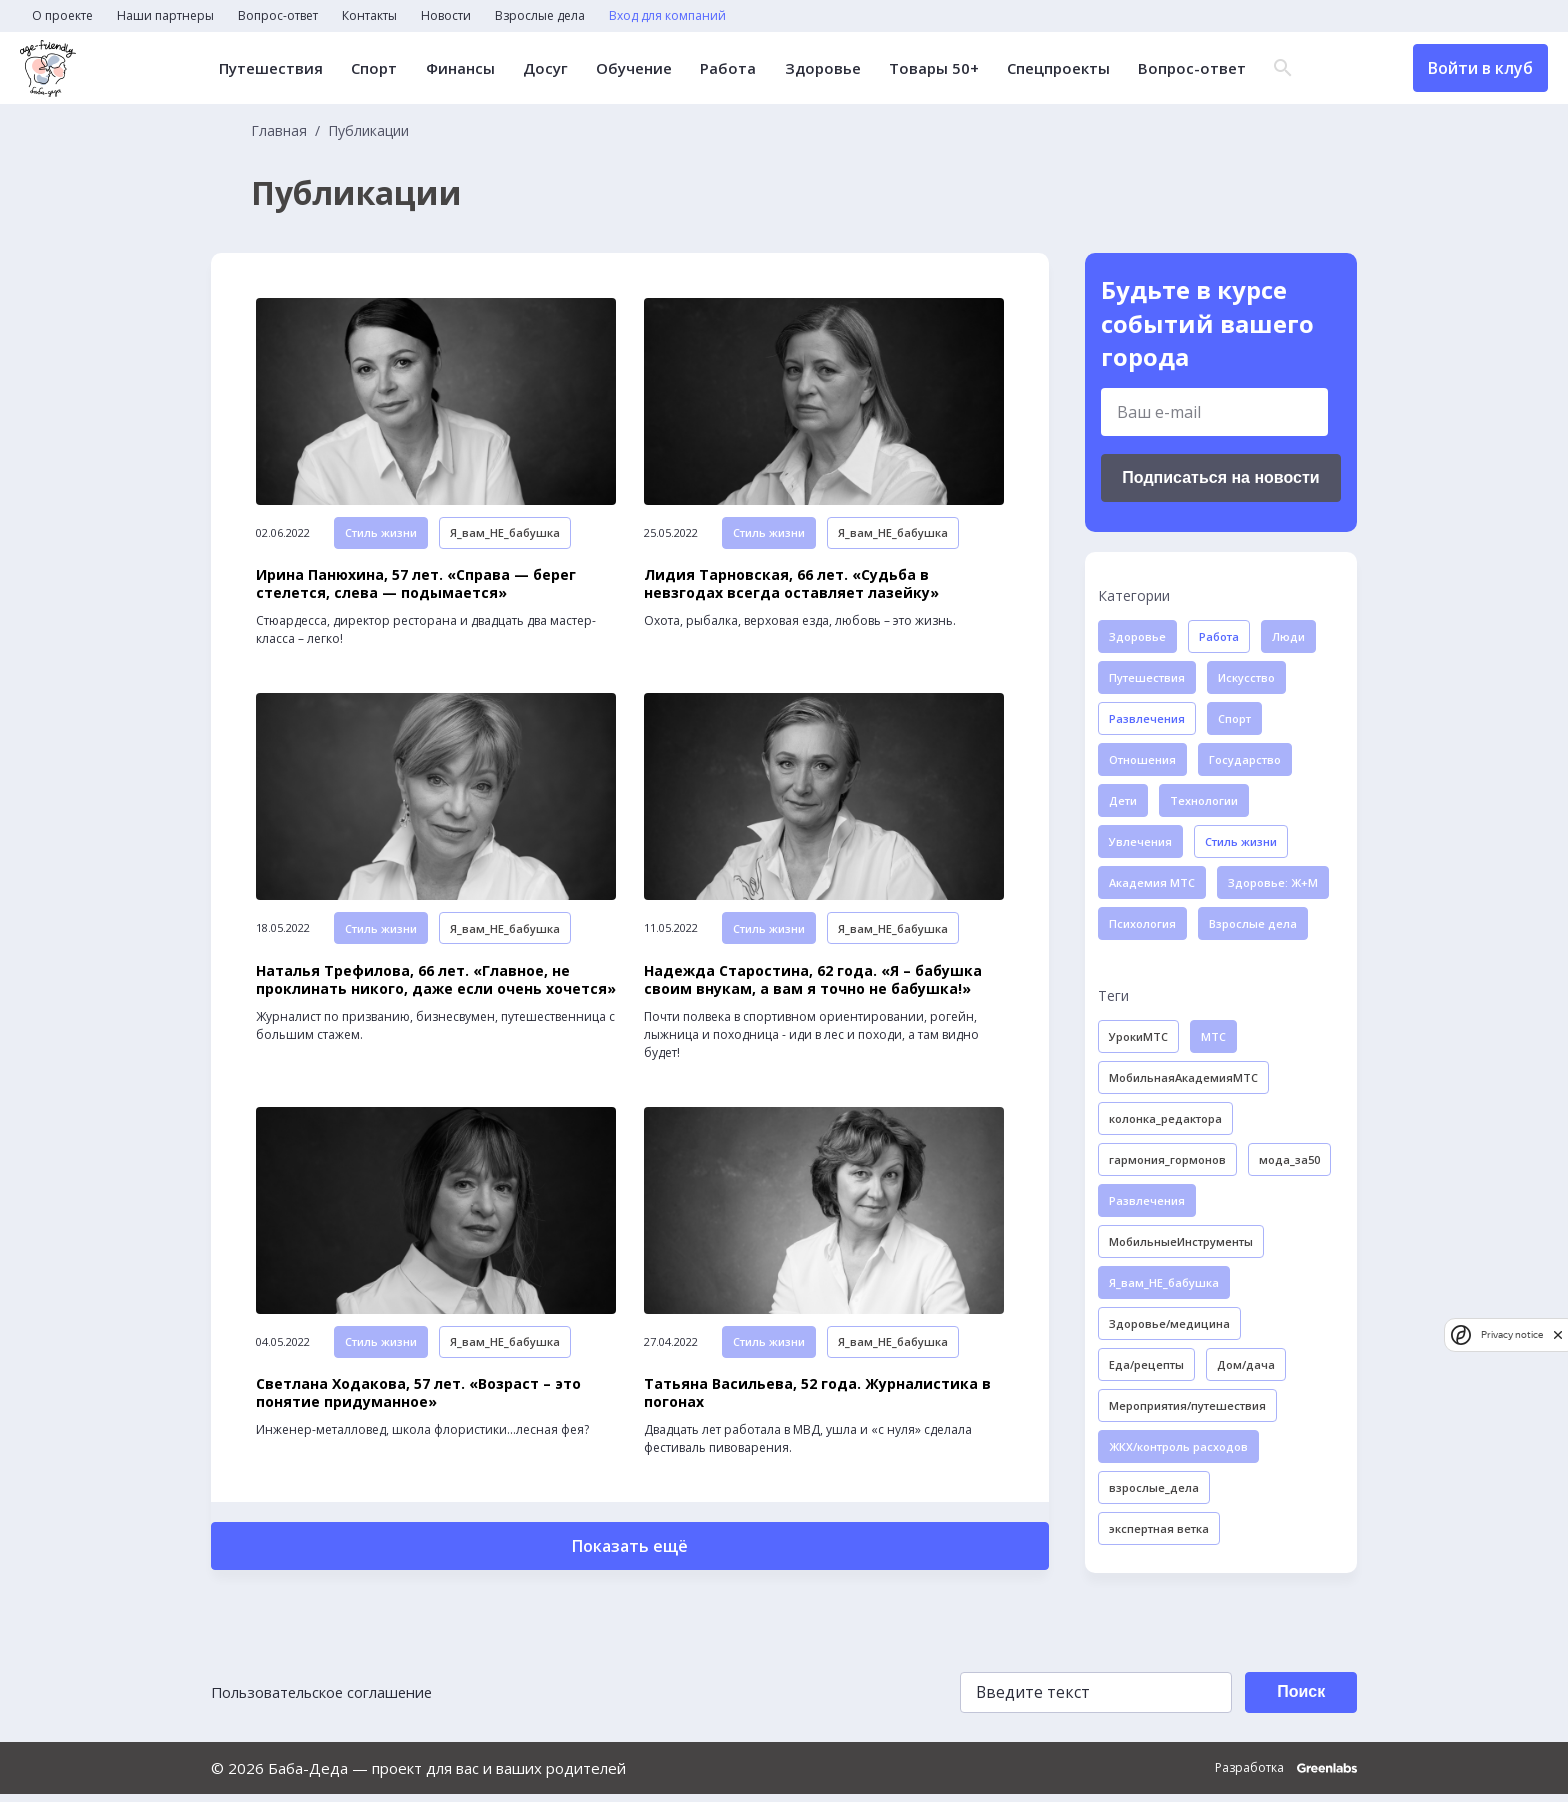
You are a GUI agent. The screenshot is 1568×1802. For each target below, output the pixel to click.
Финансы (460, 68)
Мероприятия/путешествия (1187, 1405)
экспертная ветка (1159, 1528)
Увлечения (1140, 841)
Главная (279, 131)
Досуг (545, 68)
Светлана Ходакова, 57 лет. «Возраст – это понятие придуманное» (418, 1404)
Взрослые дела (540, 16)
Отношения (1142, 759)
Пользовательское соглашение (325, 1701)
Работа (728, 68)
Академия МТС (1152, 882)
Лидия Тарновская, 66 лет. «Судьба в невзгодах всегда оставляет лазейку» (791, 588)
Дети (1123, 800)
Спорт (375, 68)
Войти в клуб (1480, 68)
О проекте (62, 16)
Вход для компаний (667, 16)
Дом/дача (1246, 1364)
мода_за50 (1289, 1159)
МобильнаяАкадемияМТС (1183, 1077)
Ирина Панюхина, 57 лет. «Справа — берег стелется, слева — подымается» (416, 588)
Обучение (634, 68)
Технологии (1204, 800)
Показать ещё (630, 1557)
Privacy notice (1512, 1334)
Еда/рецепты (1146, 1364)
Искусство (1246, 677)
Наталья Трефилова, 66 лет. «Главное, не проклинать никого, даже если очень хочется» (436, 987)
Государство (1245, 759)
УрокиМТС (1138, 1036)
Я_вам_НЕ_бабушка (505, 536)
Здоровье (822, 68)
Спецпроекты (1057, 68)
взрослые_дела (1154, 1487)
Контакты (369, 16)
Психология (1142, 923)
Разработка (1286, 1776)
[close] (1558, 1334)
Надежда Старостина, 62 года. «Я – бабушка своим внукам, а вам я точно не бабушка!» (813, 987)
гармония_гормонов (1167, 1159)
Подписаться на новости (1220, 477)
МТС (1213, 1036)
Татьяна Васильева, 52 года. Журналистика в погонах (817, 1404)
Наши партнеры (165, 16)
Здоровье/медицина (1169, 1323)
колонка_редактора (1165, 1118)
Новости (446, 16)
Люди (1288, 636)
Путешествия (272, 68)
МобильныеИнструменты (1181, 1241)
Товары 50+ (933, 68)
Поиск (1298, 1700)
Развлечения (1147, 718)
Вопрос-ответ (278, 16)
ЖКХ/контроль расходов (1178, 1446)
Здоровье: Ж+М (1273, 882)
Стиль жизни (381, 536)
